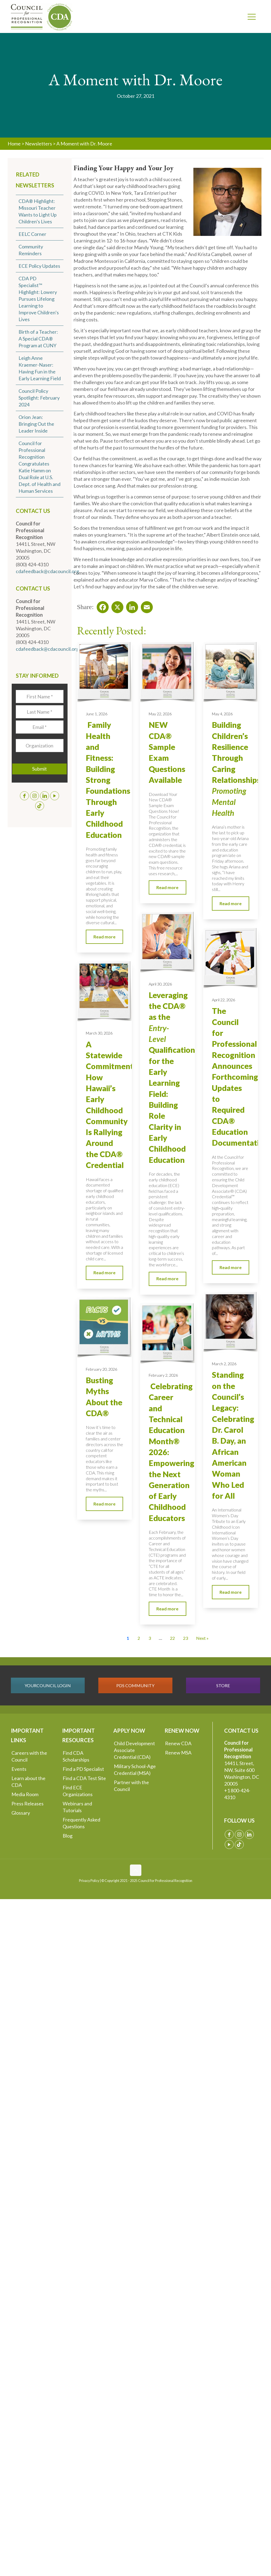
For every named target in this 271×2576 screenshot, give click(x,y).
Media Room (24, 1794)
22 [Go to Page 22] (172, 1638)
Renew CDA (178, 1743)
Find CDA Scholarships (76, 1756)
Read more (104, 936)
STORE (223, 1685)
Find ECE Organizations (78, 1790)
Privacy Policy (89, 1881)
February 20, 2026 (101, 1369)
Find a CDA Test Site (84, 1778)
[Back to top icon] (135, 1870)
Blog (67, 1836)
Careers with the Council (29, 1756)
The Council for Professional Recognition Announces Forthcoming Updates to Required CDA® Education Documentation (240, 1076)
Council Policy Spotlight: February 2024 (39, 397)
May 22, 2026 (160, 713)
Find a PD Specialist (83, 1769)
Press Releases (27, 1803)
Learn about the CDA (28, 1781)
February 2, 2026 (163, 1375)
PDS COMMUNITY (135, 1685)
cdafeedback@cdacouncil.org (47, 571)
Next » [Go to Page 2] (202, 1638)
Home (14, 144)
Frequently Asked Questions (81, 1823)
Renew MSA (178, 1753)
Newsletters (38, 144)
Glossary (20, 1813)
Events (18, 1769)
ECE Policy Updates (39, 266)
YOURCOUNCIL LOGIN (48, 1685)
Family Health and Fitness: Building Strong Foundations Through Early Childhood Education (108, 779)
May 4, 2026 (222, 713)
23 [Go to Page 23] (185, 1638)
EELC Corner (32, 234)
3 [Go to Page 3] (149, 1638)
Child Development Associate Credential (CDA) (134, 1750)
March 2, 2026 (224, 1363)
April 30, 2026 (160, 984)
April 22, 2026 (223, 999)
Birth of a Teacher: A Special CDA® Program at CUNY (38, 338)
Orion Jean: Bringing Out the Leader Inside (36, 424)
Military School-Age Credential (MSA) (135, 1769)
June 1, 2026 (96, 713)
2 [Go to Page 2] (139, 1638)
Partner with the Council (131, 1785)
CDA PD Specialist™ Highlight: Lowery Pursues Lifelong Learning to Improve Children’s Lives (39, 298)
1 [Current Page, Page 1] (128, 1638)
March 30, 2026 (99, 1033)
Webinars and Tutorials (77, 1807)
